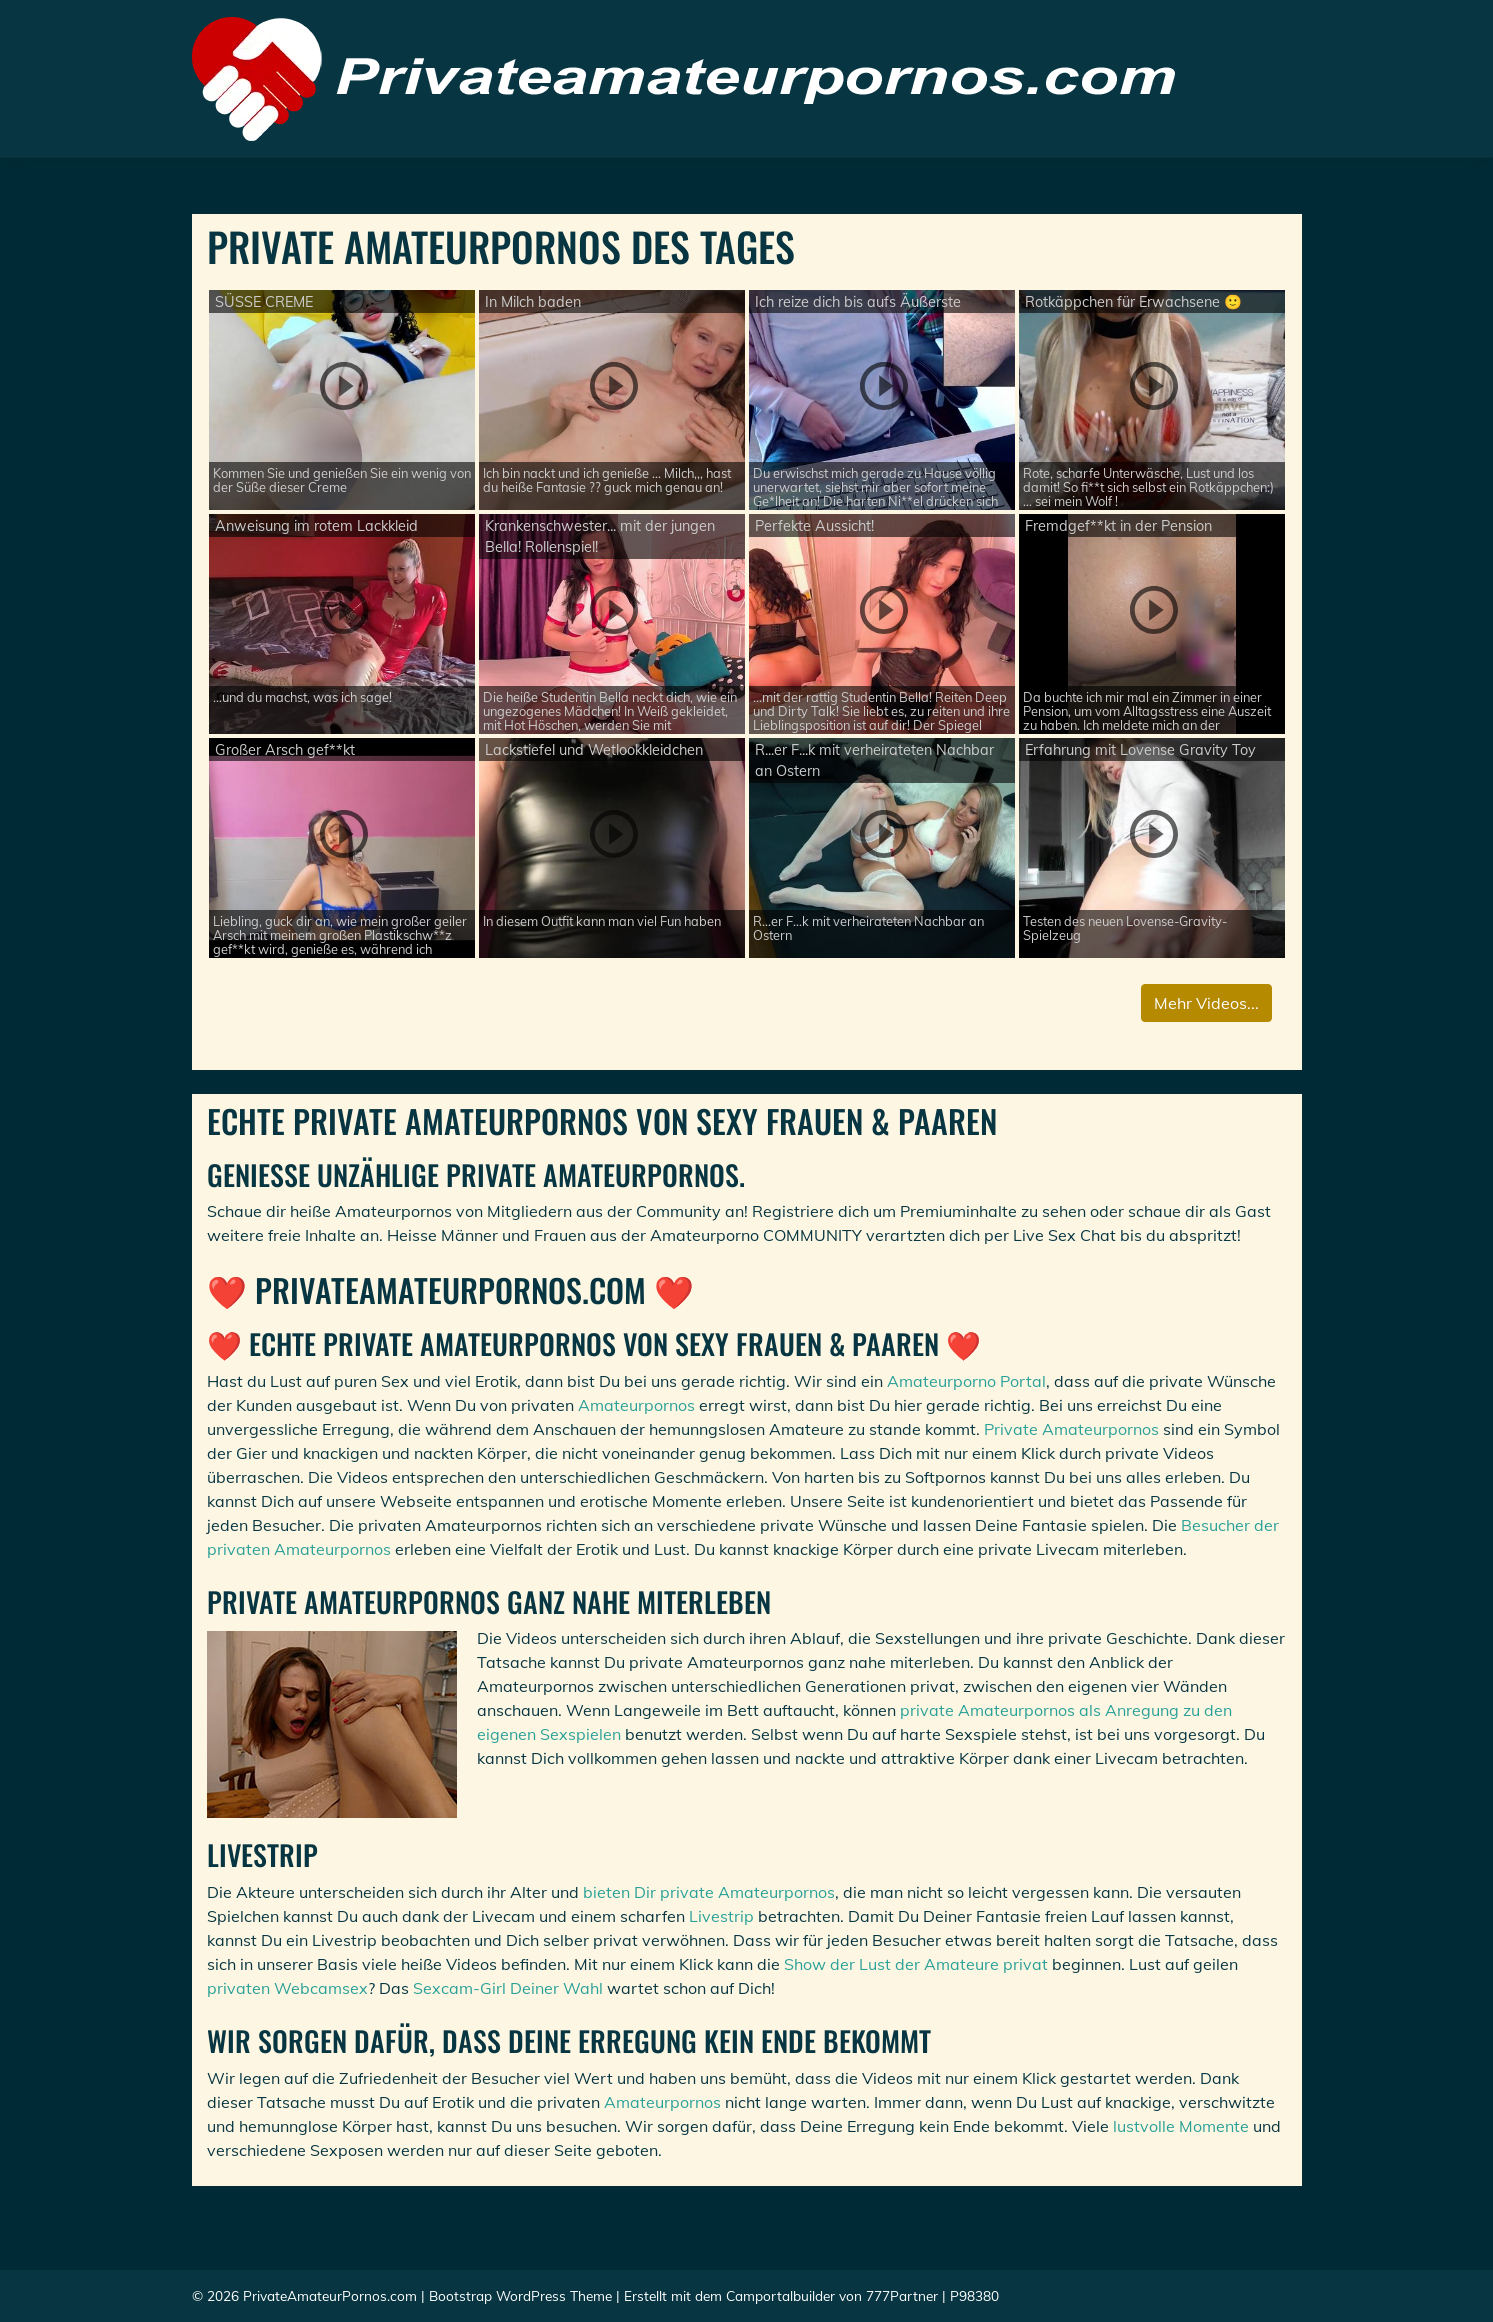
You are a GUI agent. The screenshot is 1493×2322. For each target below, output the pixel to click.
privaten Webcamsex (287, 1988)
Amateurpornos (636, 1405)
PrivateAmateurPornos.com (330, 2295)
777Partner (902, 2295)
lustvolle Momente (1181, 2126)
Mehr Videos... (1206, 1003)
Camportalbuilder (780, 2295)
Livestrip (721, 1916)
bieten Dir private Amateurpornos (709, 1892)
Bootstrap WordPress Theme (520, 2295)
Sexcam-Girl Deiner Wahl (508, 1988)
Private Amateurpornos (1071, 1429)
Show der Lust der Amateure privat (916, 1964)
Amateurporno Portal (966, 1381)
